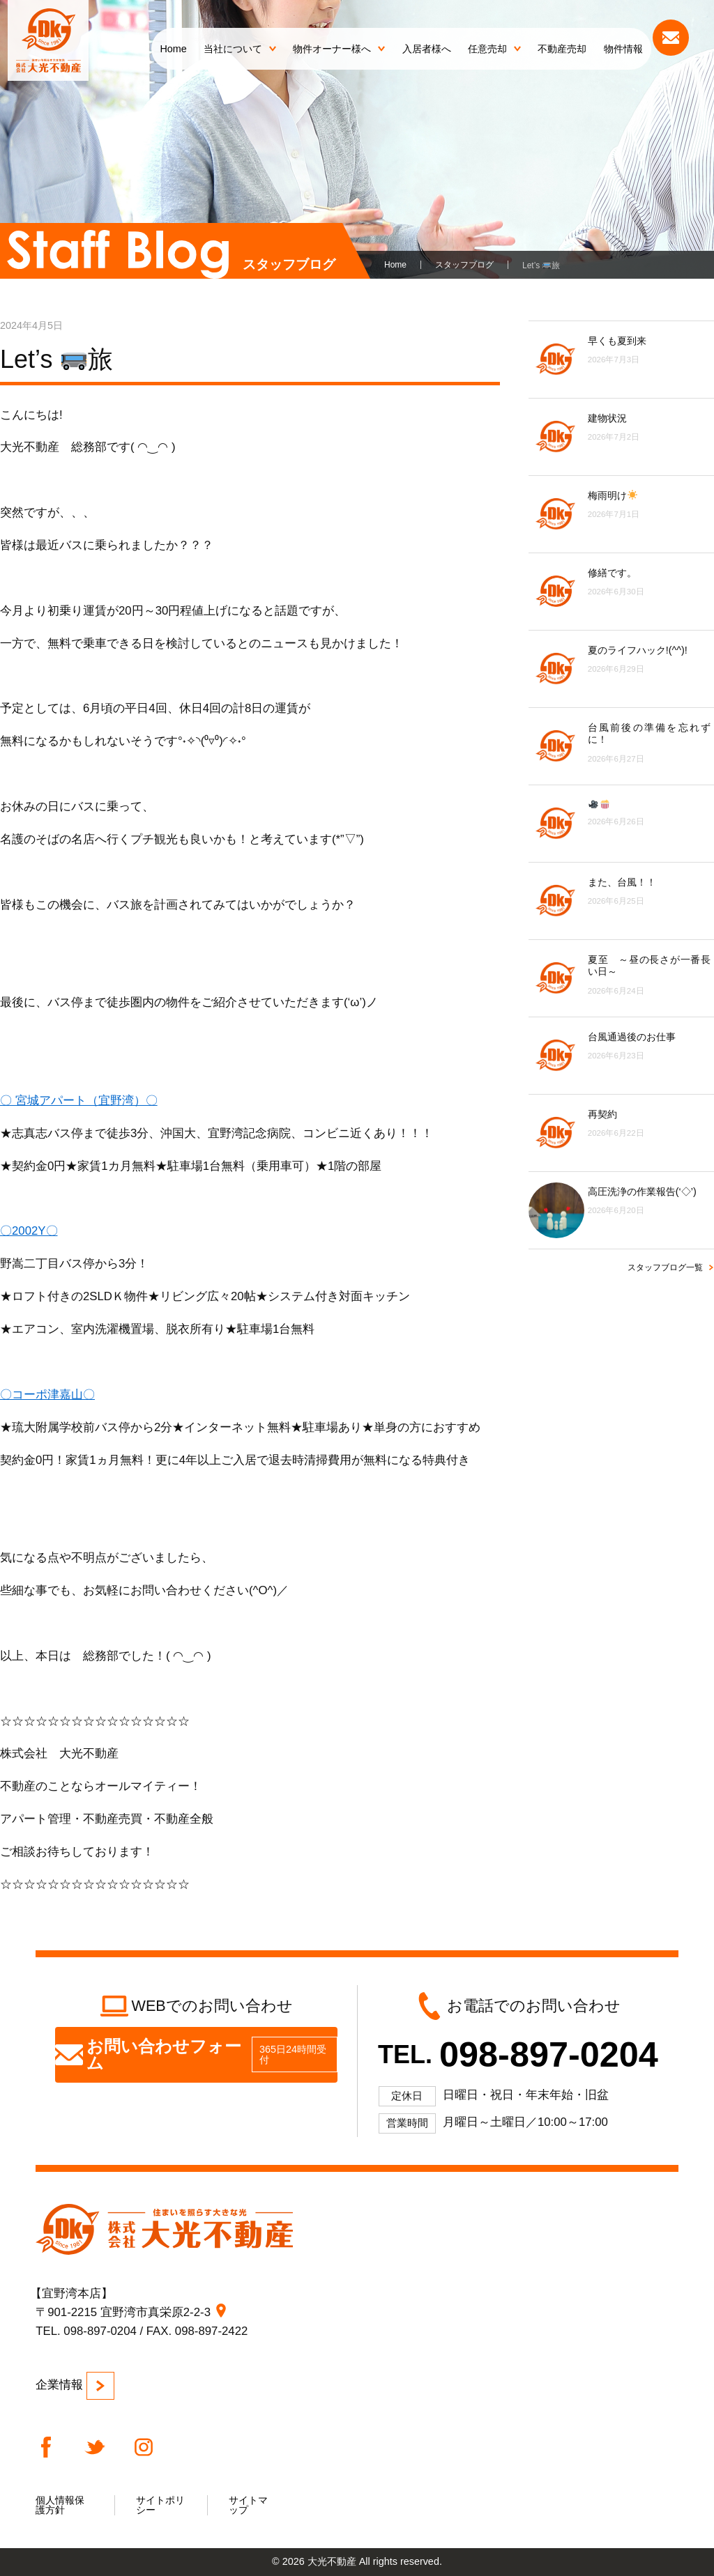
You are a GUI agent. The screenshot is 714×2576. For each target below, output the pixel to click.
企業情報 (75, 2386)
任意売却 (494, 48)
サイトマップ (248, 2504)
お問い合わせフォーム (196, 2054)
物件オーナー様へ (339, 48)
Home (173, 48)
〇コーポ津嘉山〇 (47, 1394)
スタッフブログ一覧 (665, 1267)
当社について (240, 48)
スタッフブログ (464, 265)
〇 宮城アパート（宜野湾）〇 (79, 1100)
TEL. (518, 2054)
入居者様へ (426, 48)
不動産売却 (562, 48)
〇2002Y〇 (29, 1230)
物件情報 (623, 48)
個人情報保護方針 (60, 2504)
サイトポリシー (160, 2504)
